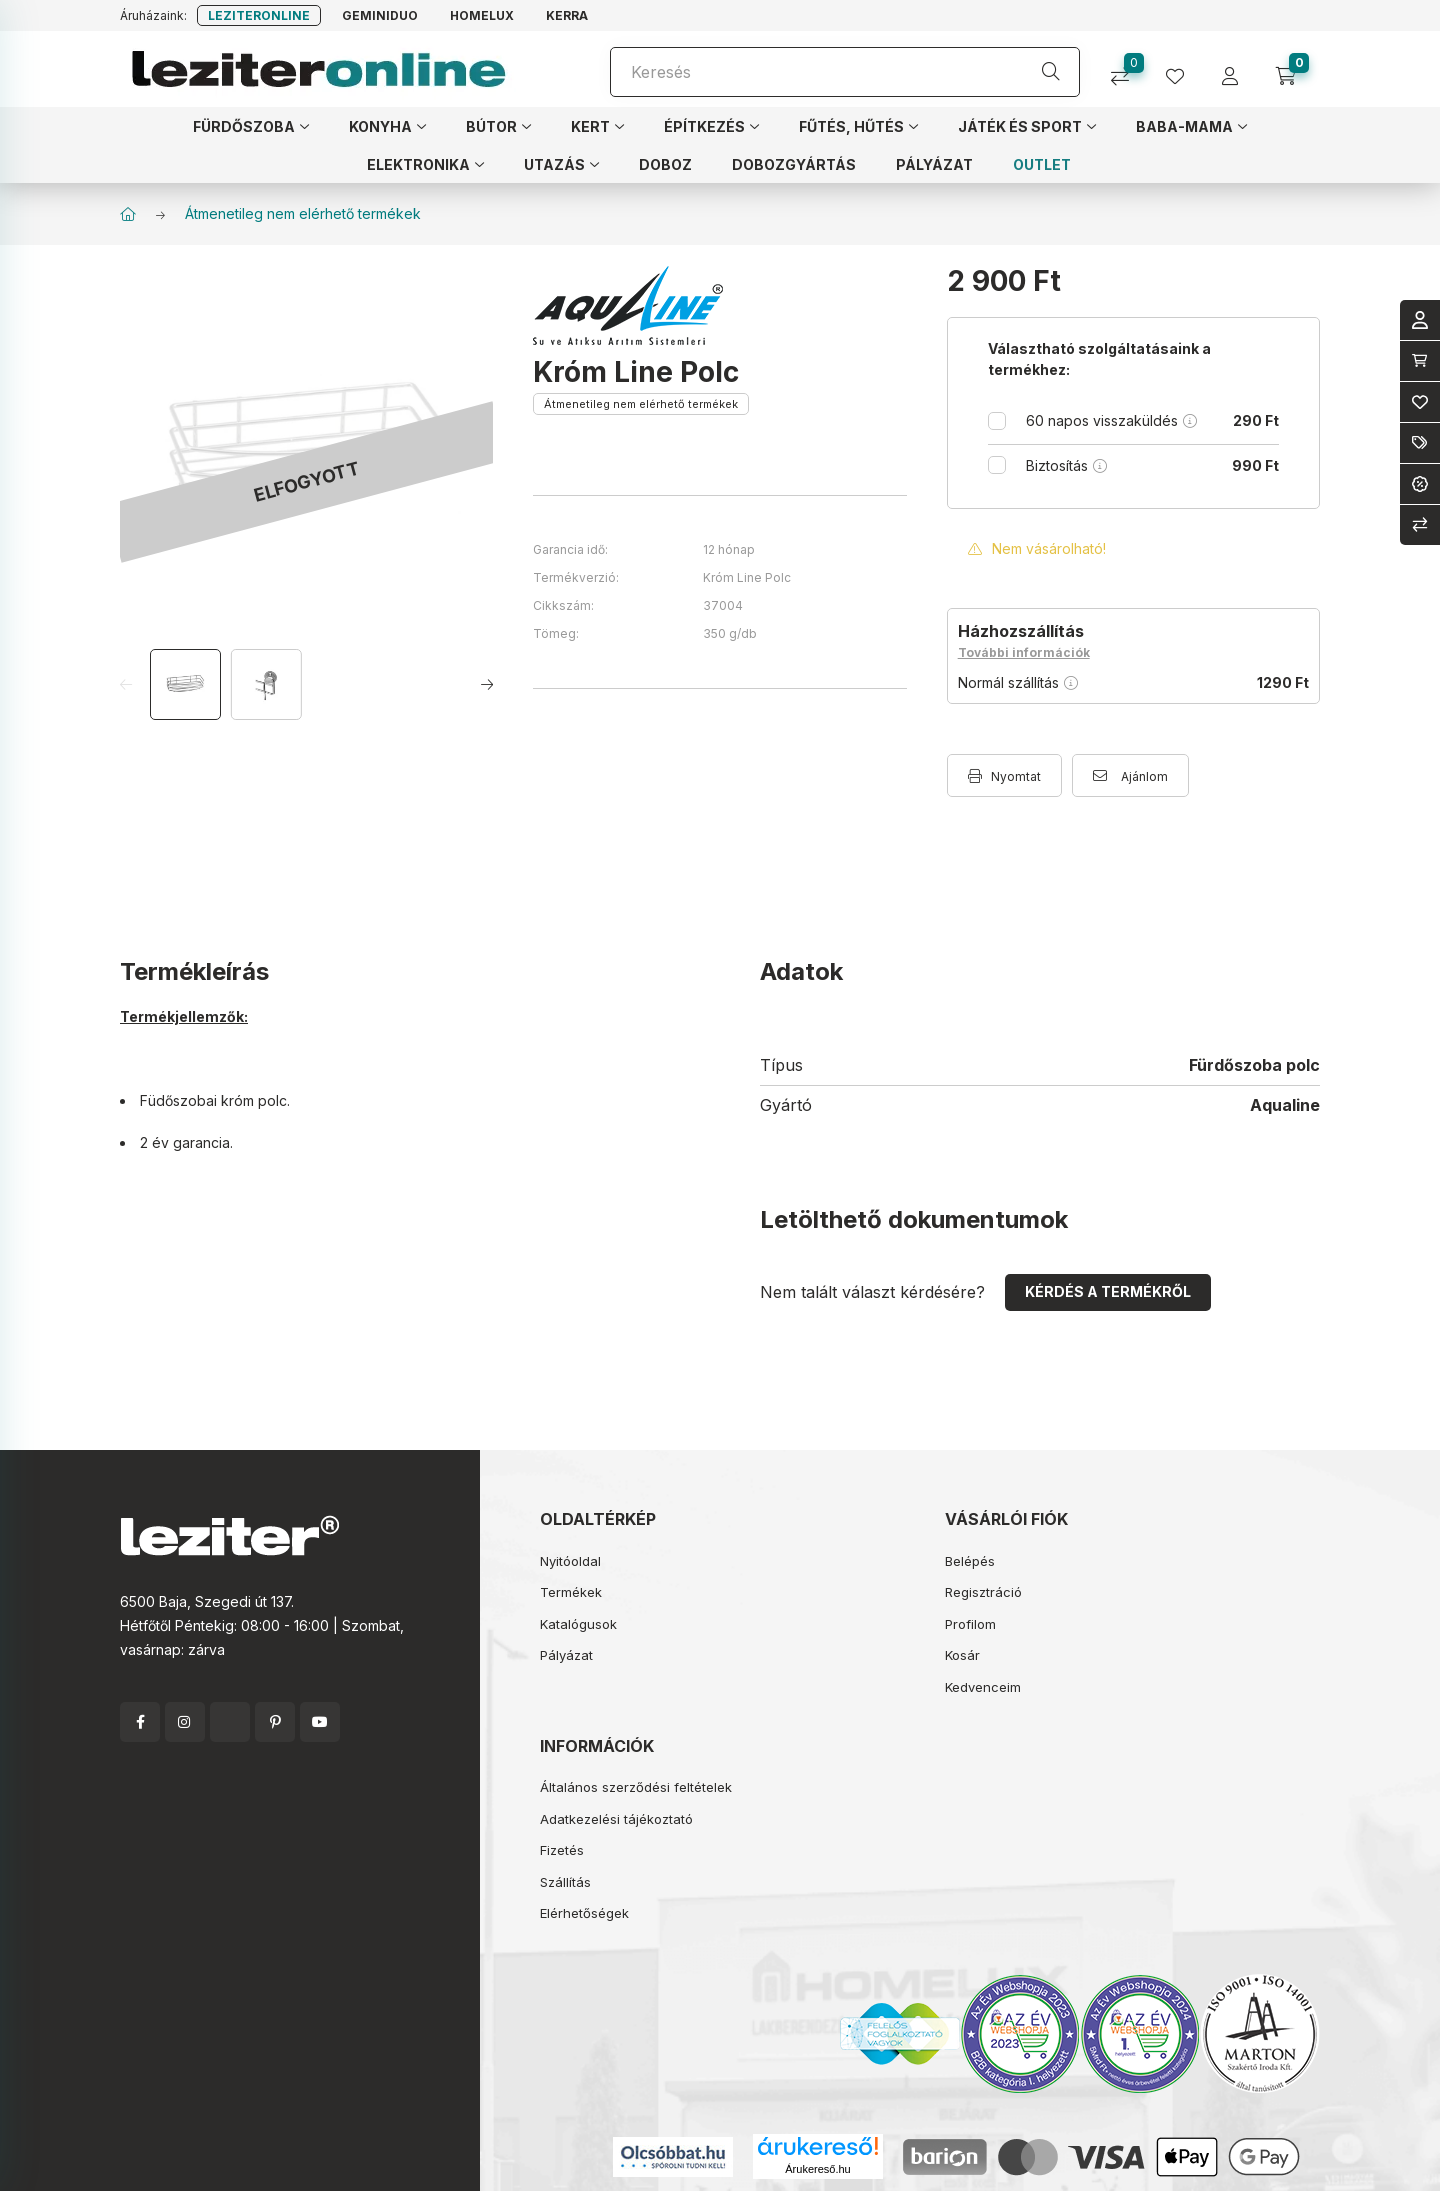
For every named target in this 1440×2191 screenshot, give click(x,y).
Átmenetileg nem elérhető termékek (303, 213)
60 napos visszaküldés (1152, 420)
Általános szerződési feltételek (636, 1787)
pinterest (275, 1722)
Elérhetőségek (584, 1913)
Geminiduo (380, 15)
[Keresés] (845, 72)
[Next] (480, 684)
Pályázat (566, 1655)
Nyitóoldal (570, 1561)
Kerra (567, 15)
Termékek (571, 1592)
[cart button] (1292, 69)
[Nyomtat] (1004, 775)
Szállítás (565, 1882)
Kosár (962, 1655)
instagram (185, 1722)
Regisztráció (983, 1592)
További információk (1024, 652)
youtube (320, 1722)
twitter (230, 1722)
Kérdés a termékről (1108, 1291)
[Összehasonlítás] (1127, 69)
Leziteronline (259, 15)
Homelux (482, 15)
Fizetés (562, 1850)
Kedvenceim (983, 1687)
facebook (140, 1722)
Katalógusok (578, 1624)
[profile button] (1182, 69)
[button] (251, 126)
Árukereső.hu (817, 2169)
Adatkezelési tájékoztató (616, 1819)
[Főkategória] (128, 214)
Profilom (970, 1624)
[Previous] (132, 684)
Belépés (970, 1561)
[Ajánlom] (1130, 775)
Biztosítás (1152, 465)
